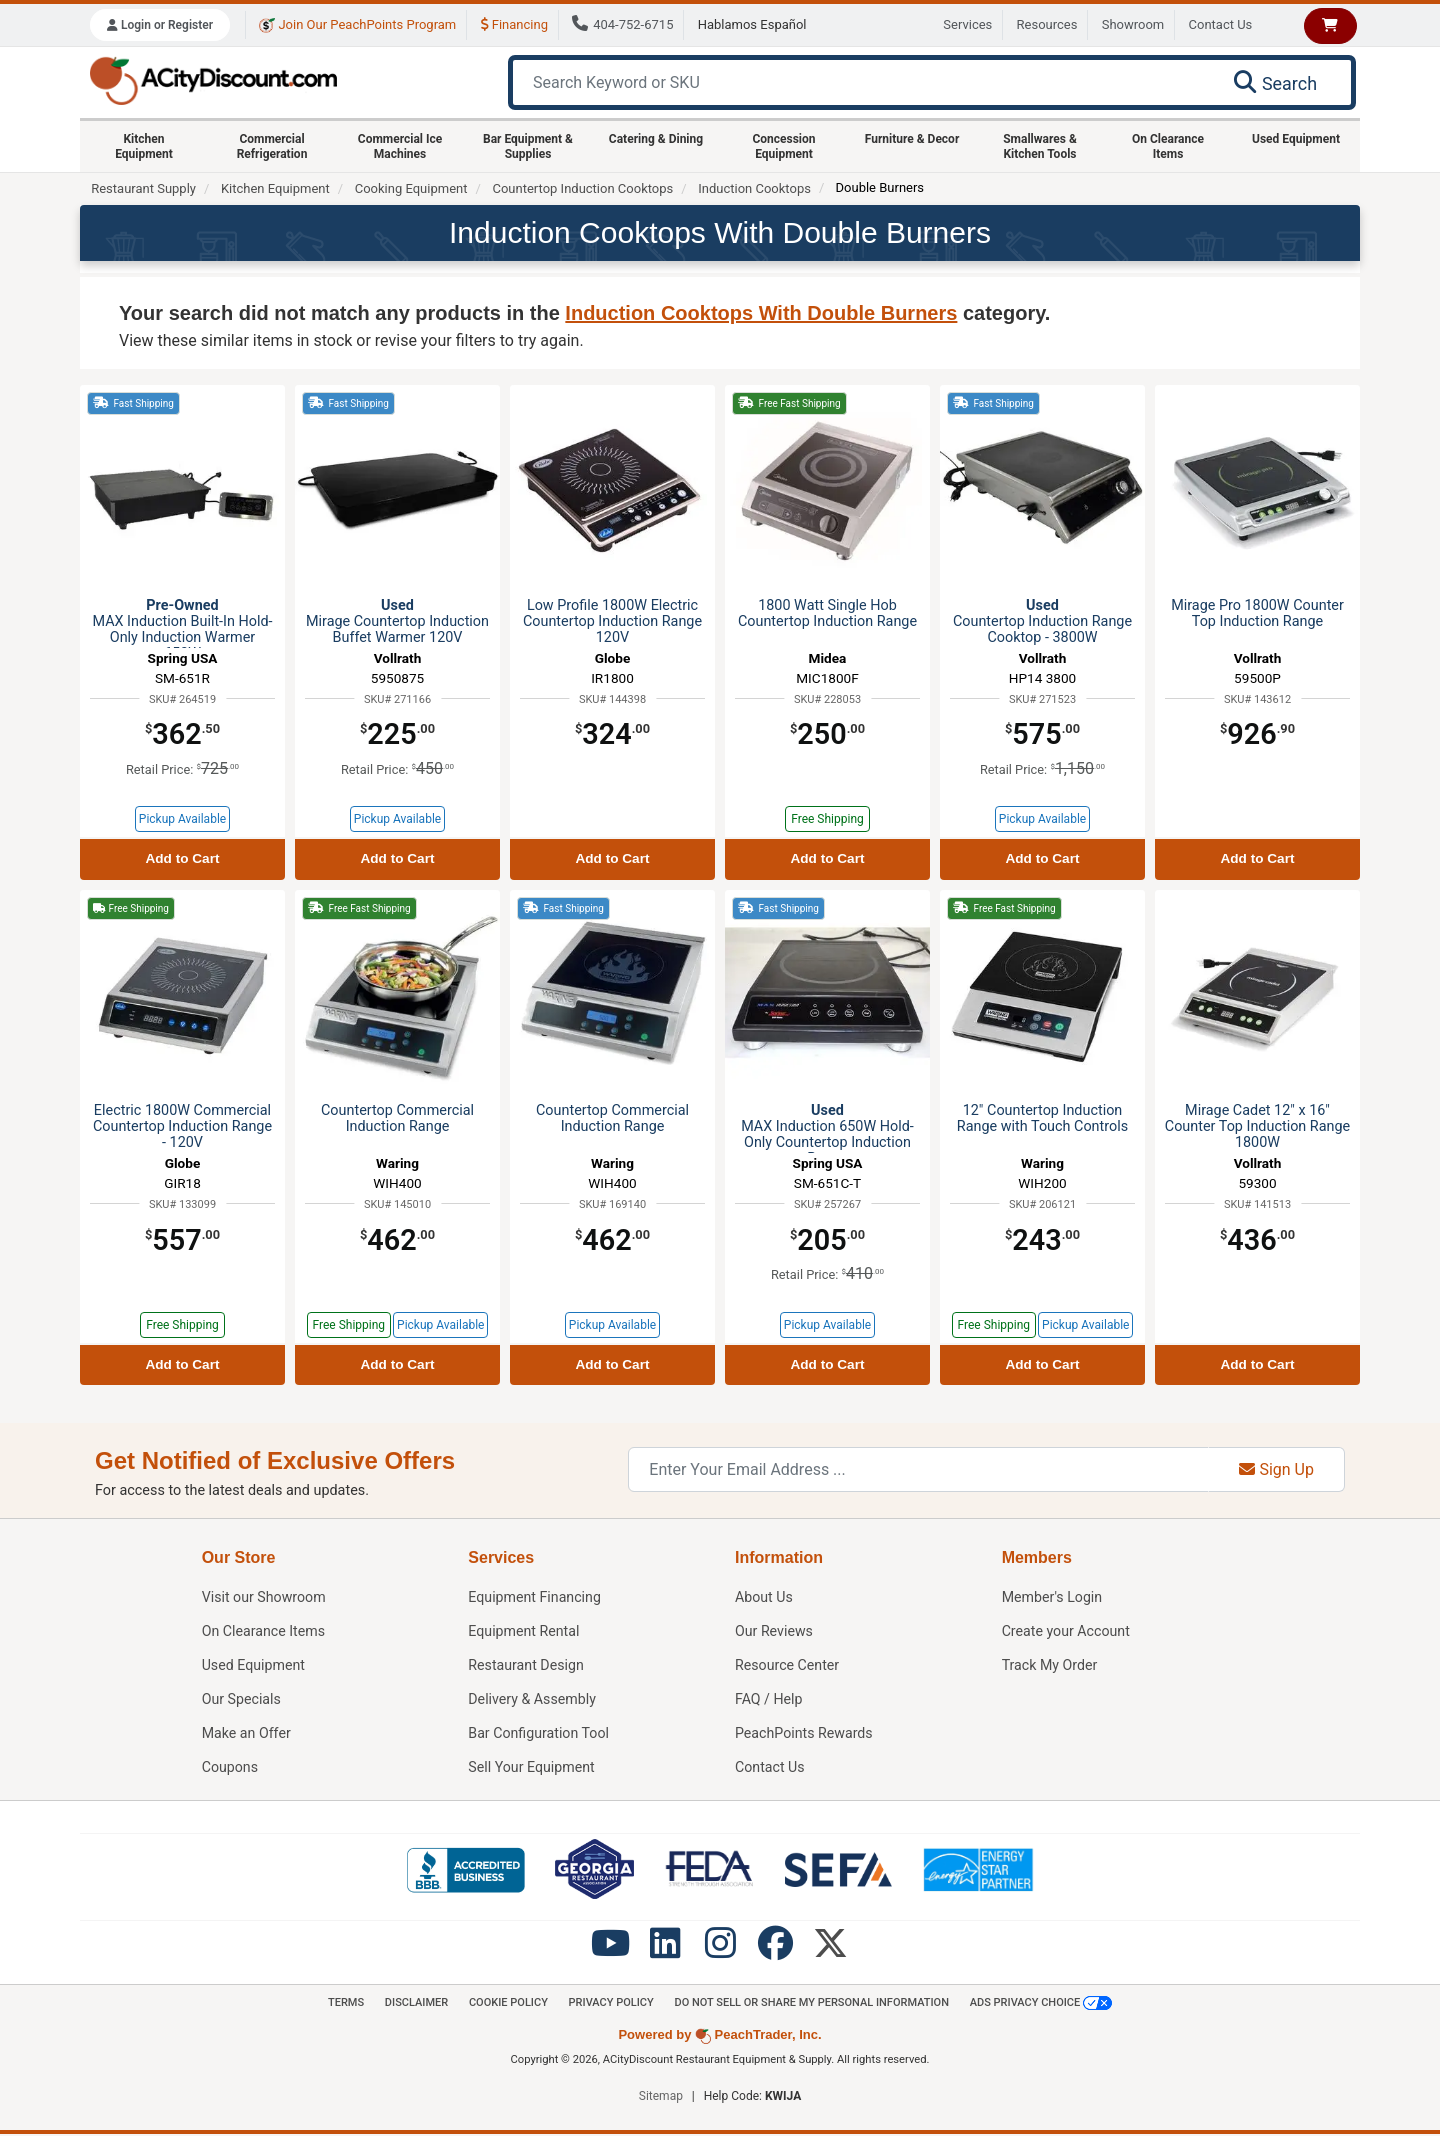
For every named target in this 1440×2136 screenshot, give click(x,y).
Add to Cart (182, 858)
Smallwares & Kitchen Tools (1040, 146)
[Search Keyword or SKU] (861, 82)
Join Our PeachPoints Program (357, 24)
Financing (514, 24)
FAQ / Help (769, 1699)
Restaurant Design (526, 1665)
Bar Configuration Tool (539, 1733)
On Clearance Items (1168, 146)
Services (967, 24)
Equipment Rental (524, 1631)
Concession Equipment (783, 146)
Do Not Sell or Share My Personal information (815, 2002)
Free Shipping (827, 819)
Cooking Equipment (411, 188)
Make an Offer (247, 1733)
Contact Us (1221, 24)
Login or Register (160, 25)
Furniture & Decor (912, 139)
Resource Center (788, 1665)
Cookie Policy (504, 2002)
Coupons (230, 1767)
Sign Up (1276, 1469)
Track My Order (1050, 1665)
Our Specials (242, 1699)
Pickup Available (182, 819)
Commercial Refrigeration (272, 146)
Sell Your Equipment (532, 1767)
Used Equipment (1296, 139)
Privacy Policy (610, 2002)
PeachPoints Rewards (805, 1733)
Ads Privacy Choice (1049, 2003)
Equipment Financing (535, 1597)
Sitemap (661, 2098)
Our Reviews (774, 1631)
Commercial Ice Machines (400, 146)
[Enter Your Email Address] (918, 1469)
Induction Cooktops (754, 188)
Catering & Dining (656, 139)
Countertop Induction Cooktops (582, 188)
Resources (1047, 24)
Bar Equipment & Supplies (528, 146)
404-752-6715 (622, 24)
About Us (764, 1597)
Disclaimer (410, 2002)
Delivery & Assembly (532, 1699)
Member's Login (1053, 1597)
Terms (337, 2002)
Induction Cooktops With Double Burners (761, 313)
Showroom (1133, 24)
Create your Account (1067, 1631)
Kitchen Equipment (144, 146)
